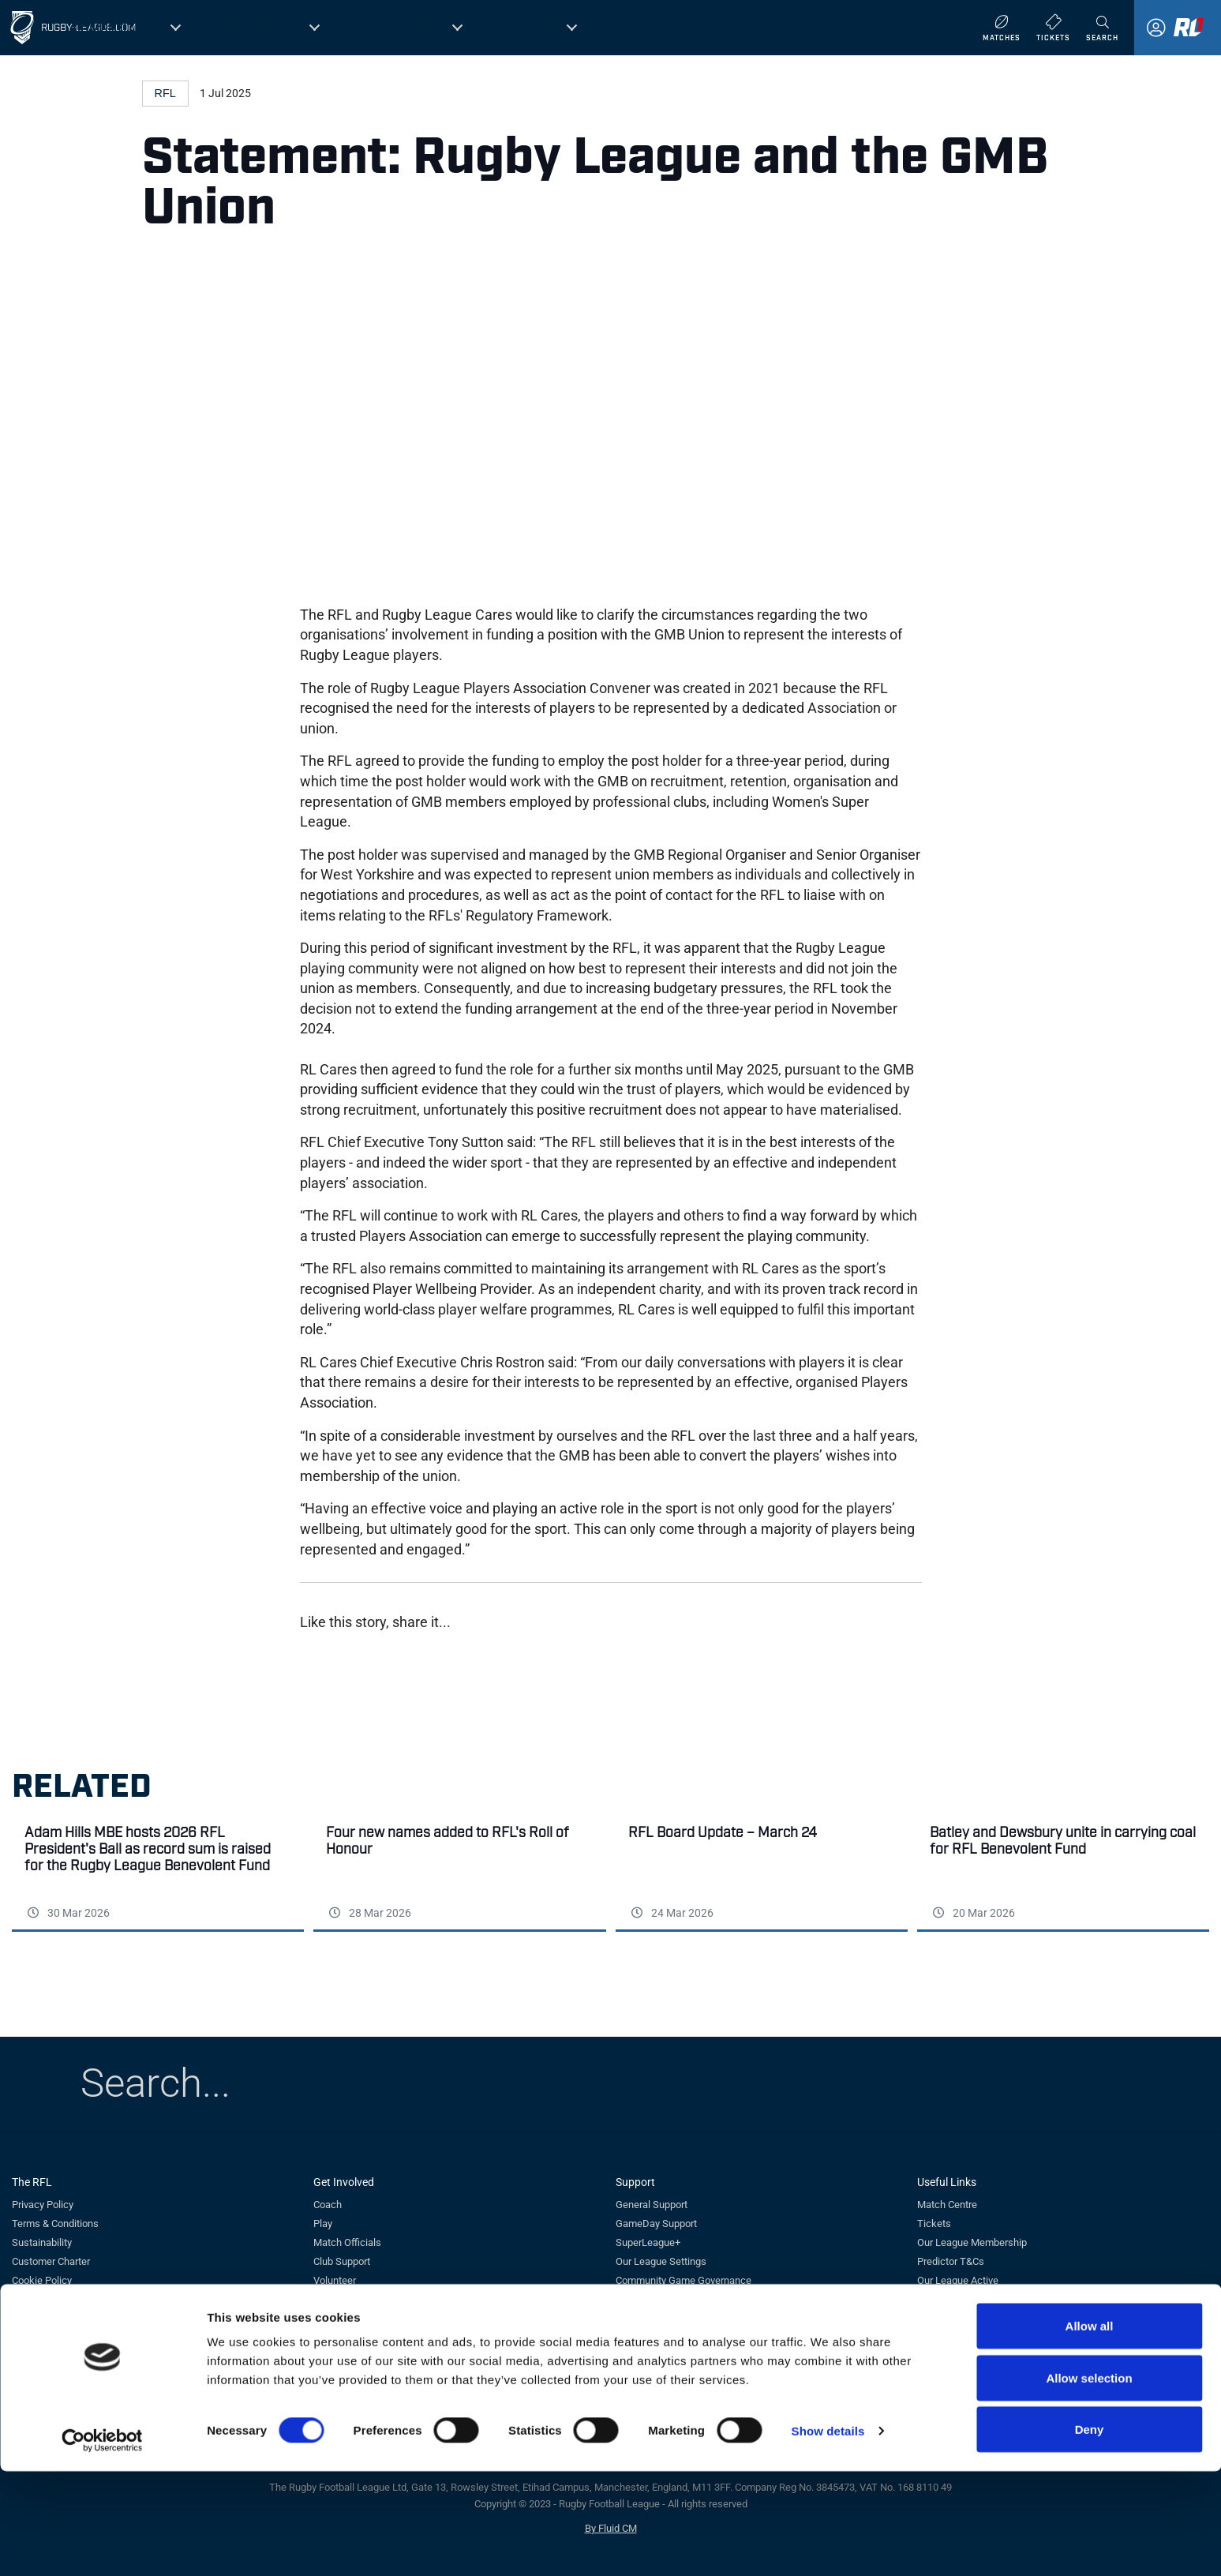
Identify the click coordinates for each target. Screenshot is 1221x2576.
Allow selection (1089, 2482)
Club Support (341, 2261)
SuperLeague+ (648, 2242)
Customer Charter (51, 2261)
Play (322, 2223)
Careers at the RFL (53, 2299)
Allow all (1090, 2430)
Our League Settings (661, 2261)
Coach (327, 2204)
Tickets (934, 2223)
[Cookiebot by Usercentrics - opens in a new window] (102, 2545)
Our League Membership (972, 2242)
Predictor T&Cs (950, 2261)
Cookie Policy (42, 2280)
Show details (828, 2535)
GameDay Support (656, 2223)
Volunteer (334, 2280)
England (531, 28)
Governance (261, 28)
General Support (651, 2204)
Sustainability (42, 2242)
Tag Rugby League (354, 2299)
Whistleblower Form (660, 2299)
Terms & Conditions (55, 2223)
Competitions (118, 28)
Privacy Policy (42, 2204)
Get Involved (402, 28)
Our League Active (957, 2280)
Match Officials (347, 2242)
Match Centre (947, 2204)
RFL (165, 93)
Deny (1089, 2533)
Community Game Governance (683, 2280)
